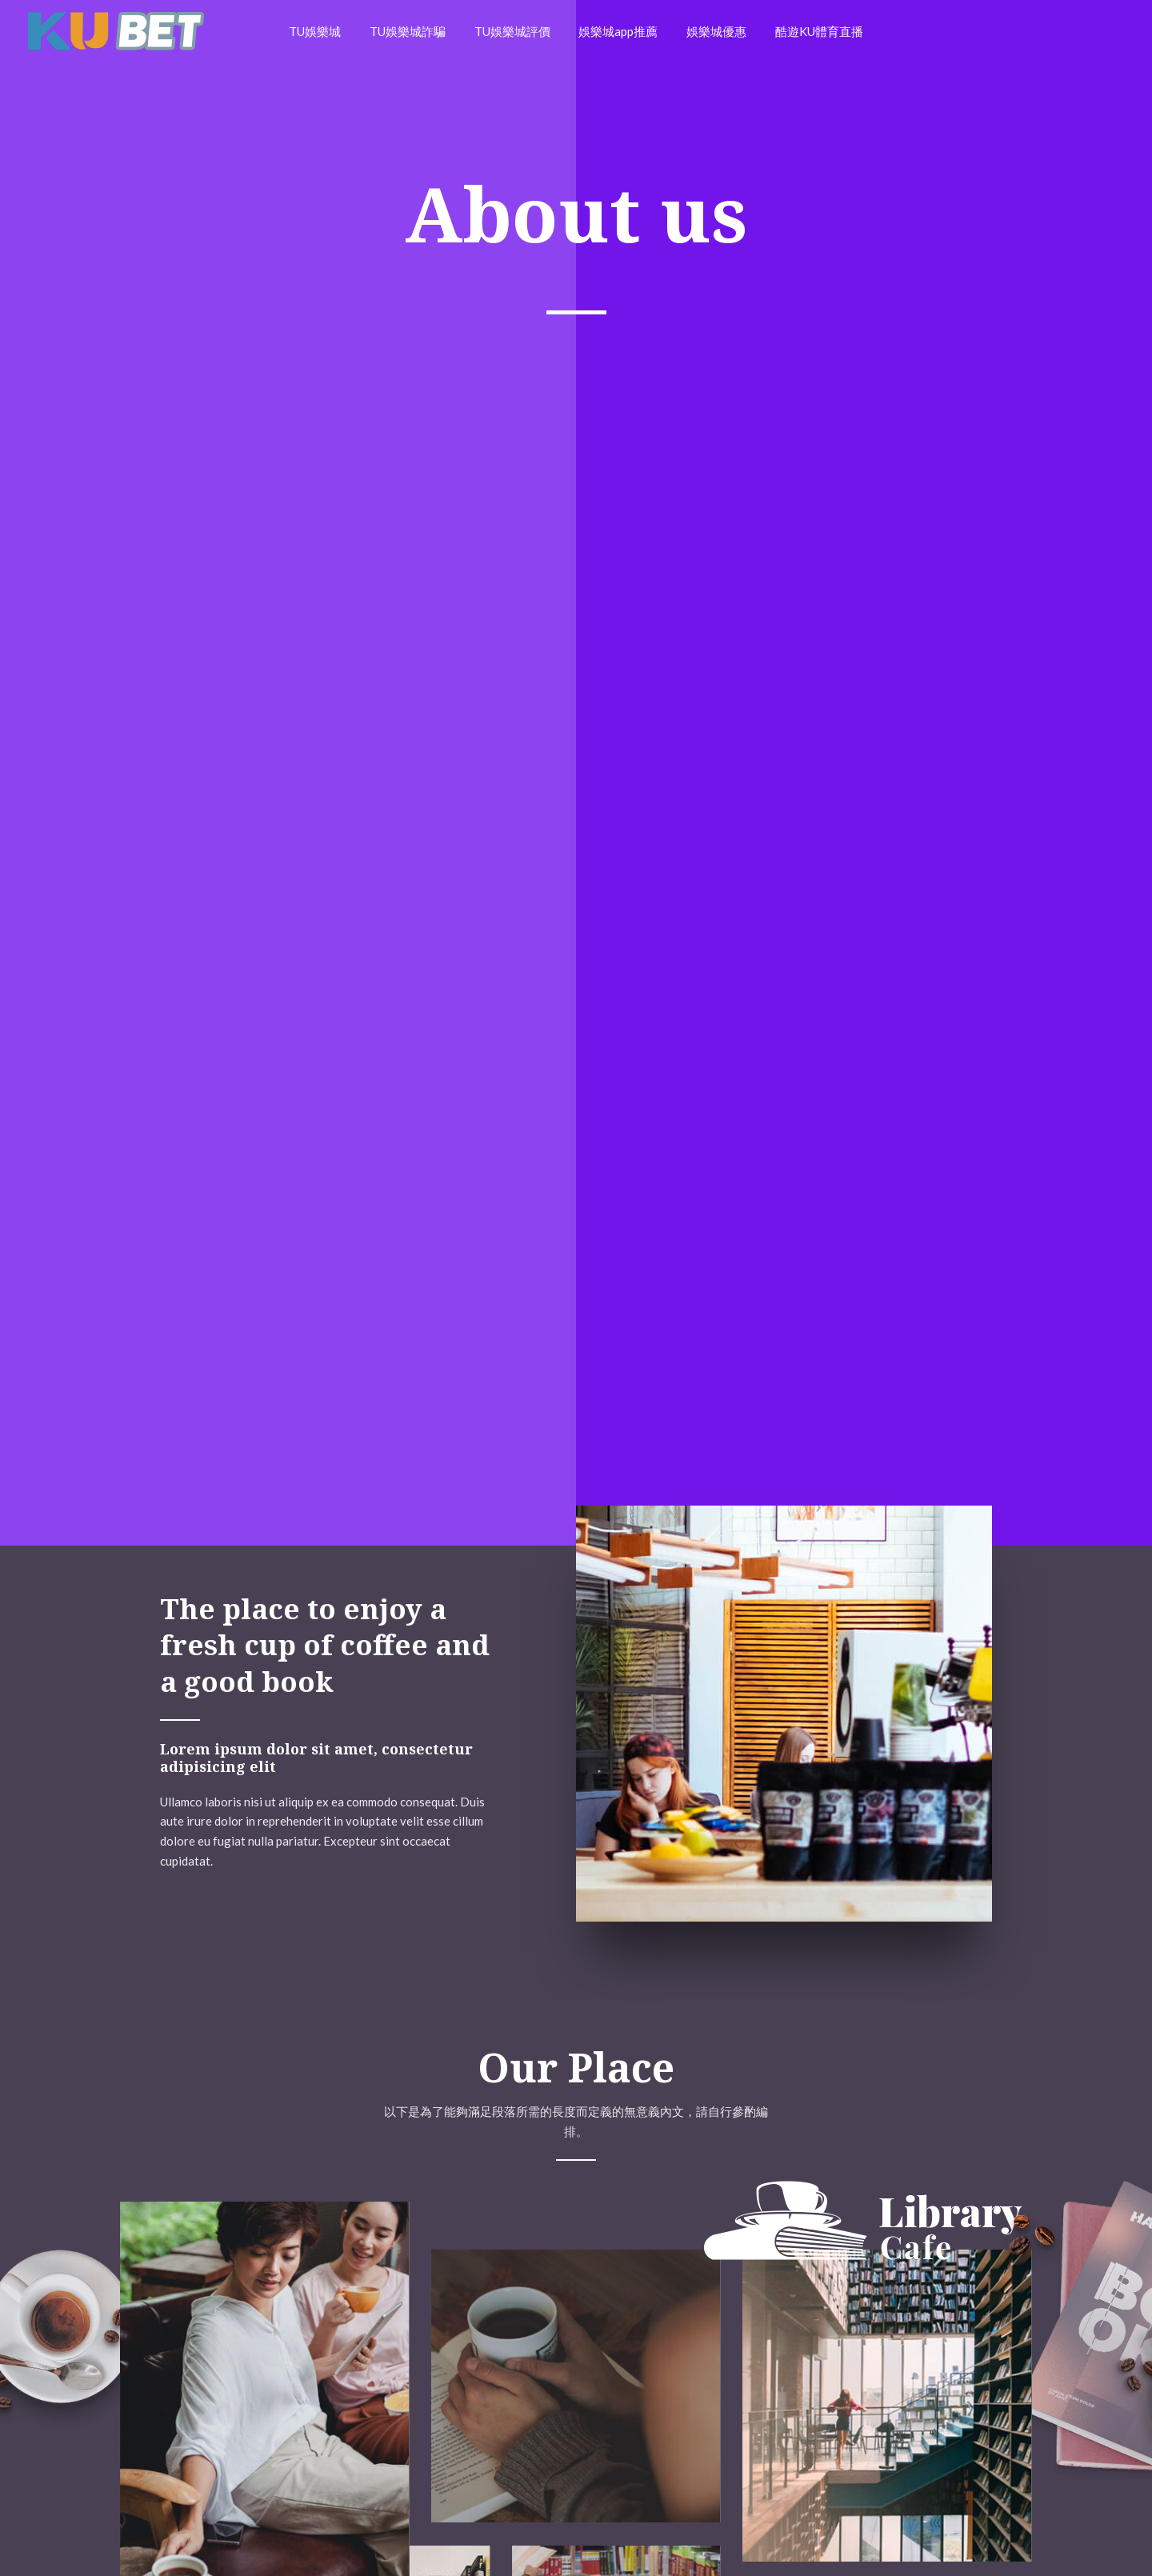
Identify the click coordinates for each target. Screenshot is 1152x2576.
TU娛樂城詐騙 (415, 31)
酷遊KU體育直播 (808, 31)
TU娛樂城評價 (515, 31)
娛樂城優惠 (710, 31)
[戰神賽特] (116, 29)
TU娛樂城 (327, 31)
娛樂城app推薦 (616, 31)
